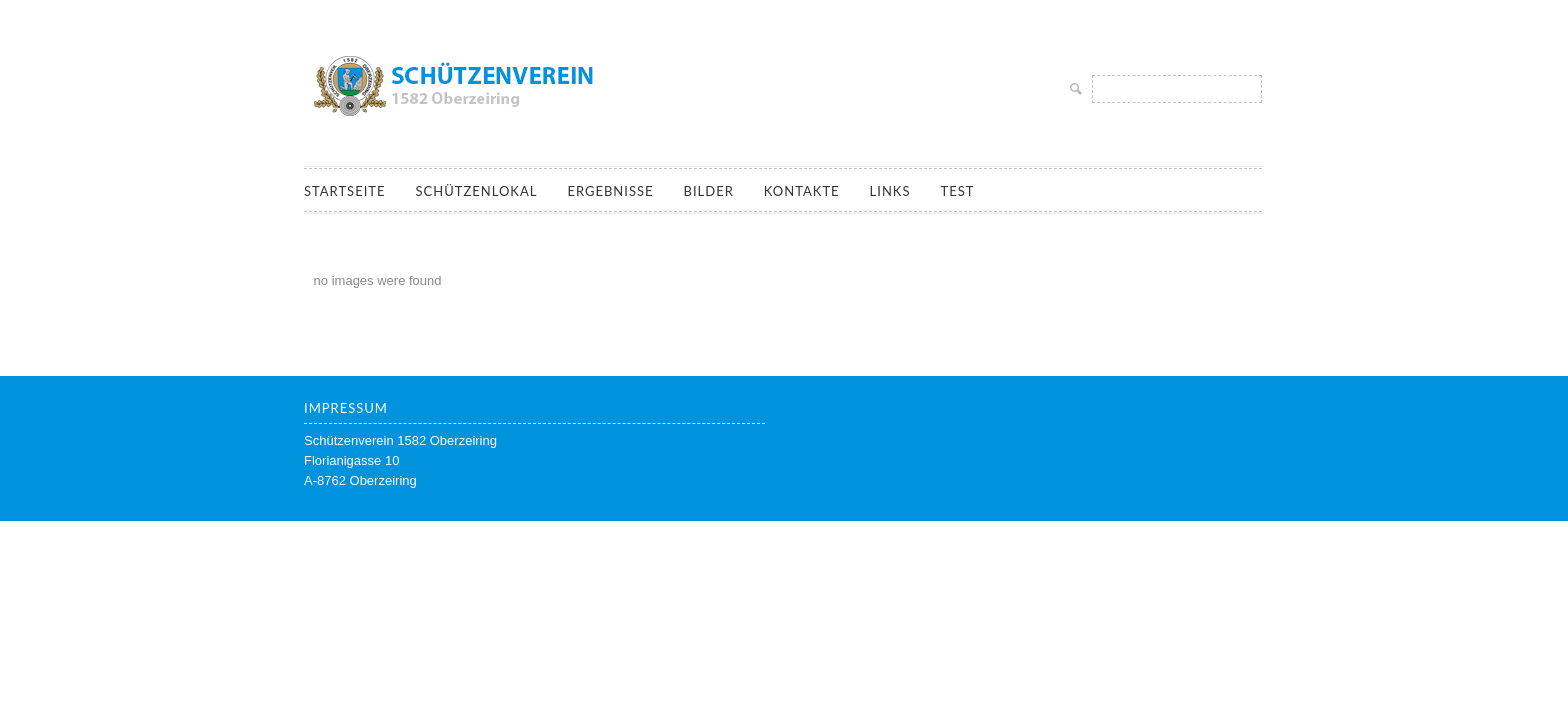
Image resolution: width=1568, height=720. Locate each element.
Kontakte (802, 191)
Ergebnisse (610, 191)
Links (890, 191)
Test (957, 191)
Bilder (709, 191)
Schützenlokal (476, 191)
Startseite (344, 191)
